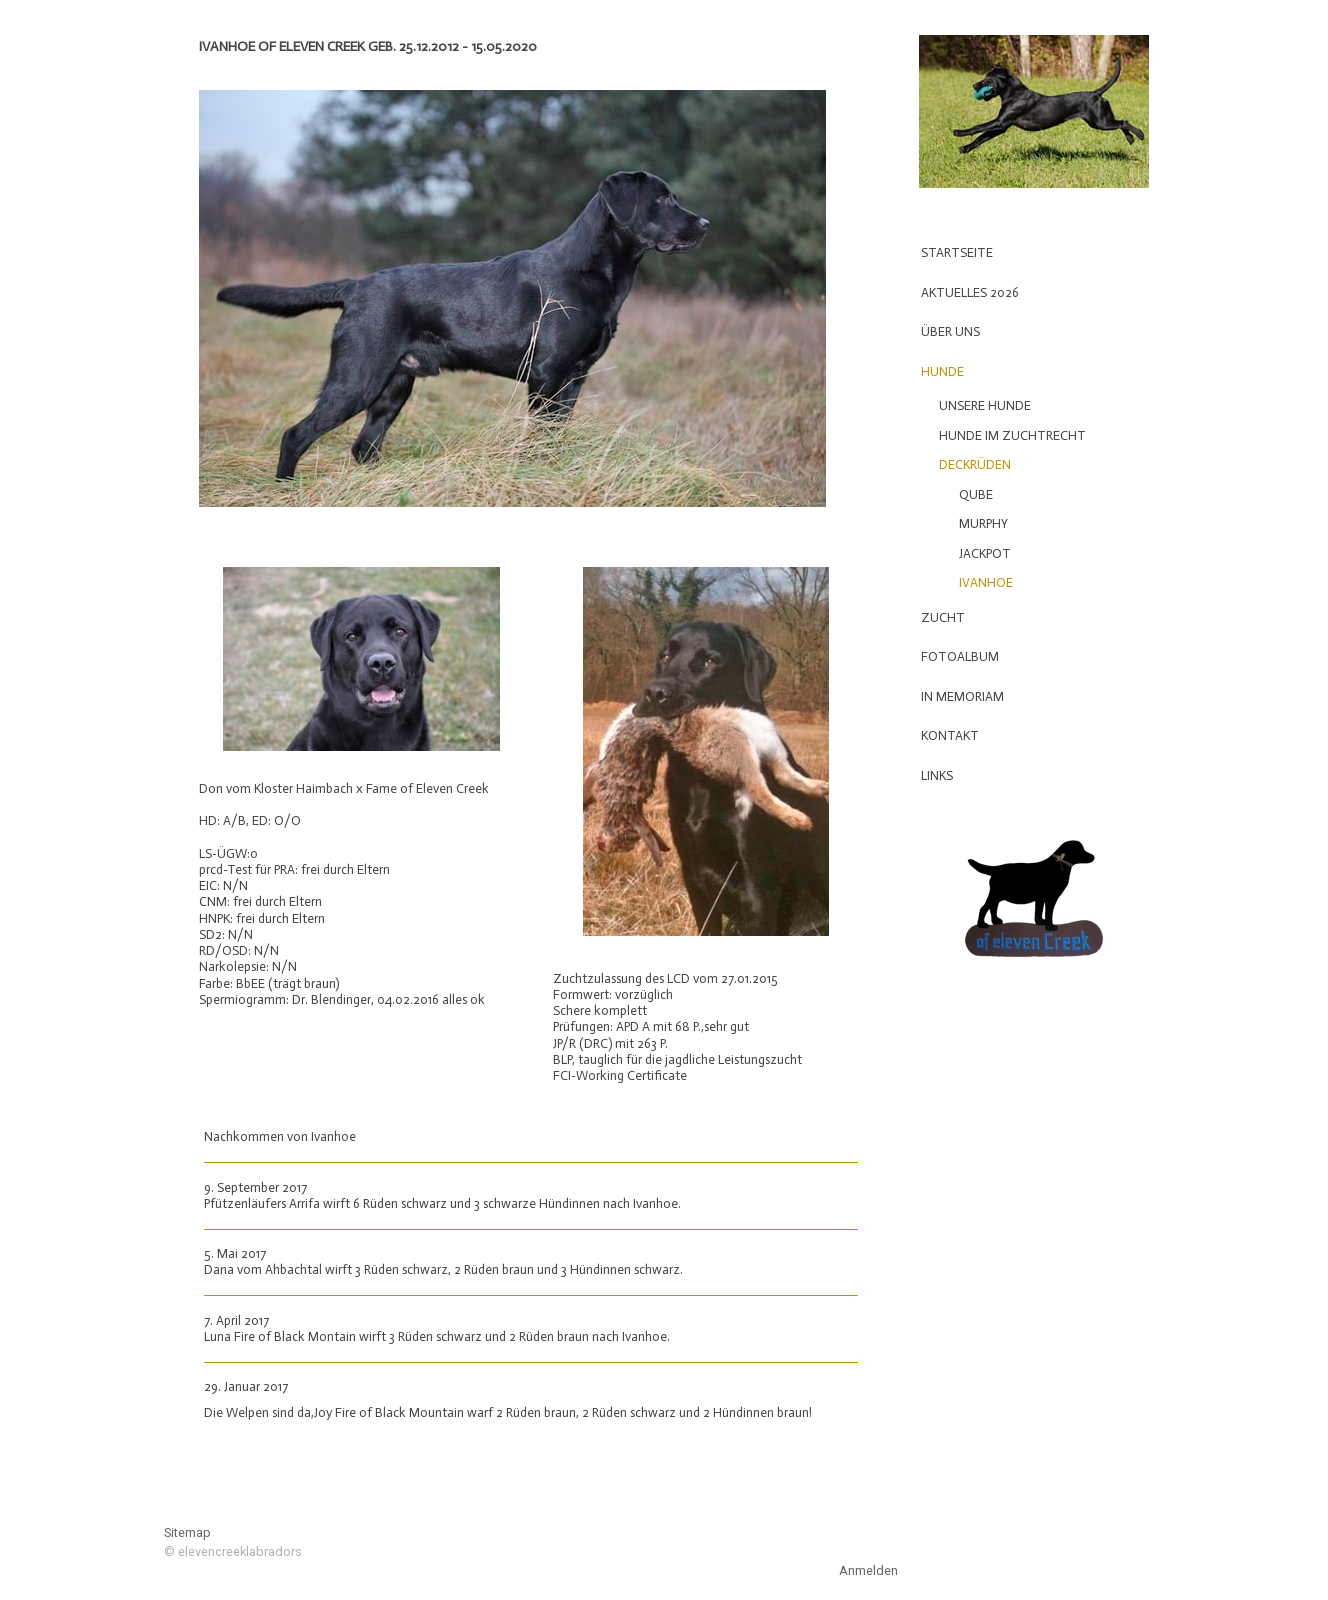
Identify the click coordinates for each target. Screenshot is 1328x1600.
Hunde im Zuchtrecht (1012, 435)
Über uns (950, 331)
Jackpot (985, 553)
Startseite (957, 252)
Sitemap (187, 1532)
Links (937, 775)
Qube (976, 494)
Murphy (983, 523)
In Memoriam (962, 696)
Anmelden (868, 1570)
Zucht (943, 617)
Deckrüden (975, 464)
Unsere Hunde (985, 405)
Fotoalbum (960, 656)
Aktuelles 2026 (970, 292)
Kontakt (950, 735)
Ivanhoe (986, 582)
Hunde (942, 371)
